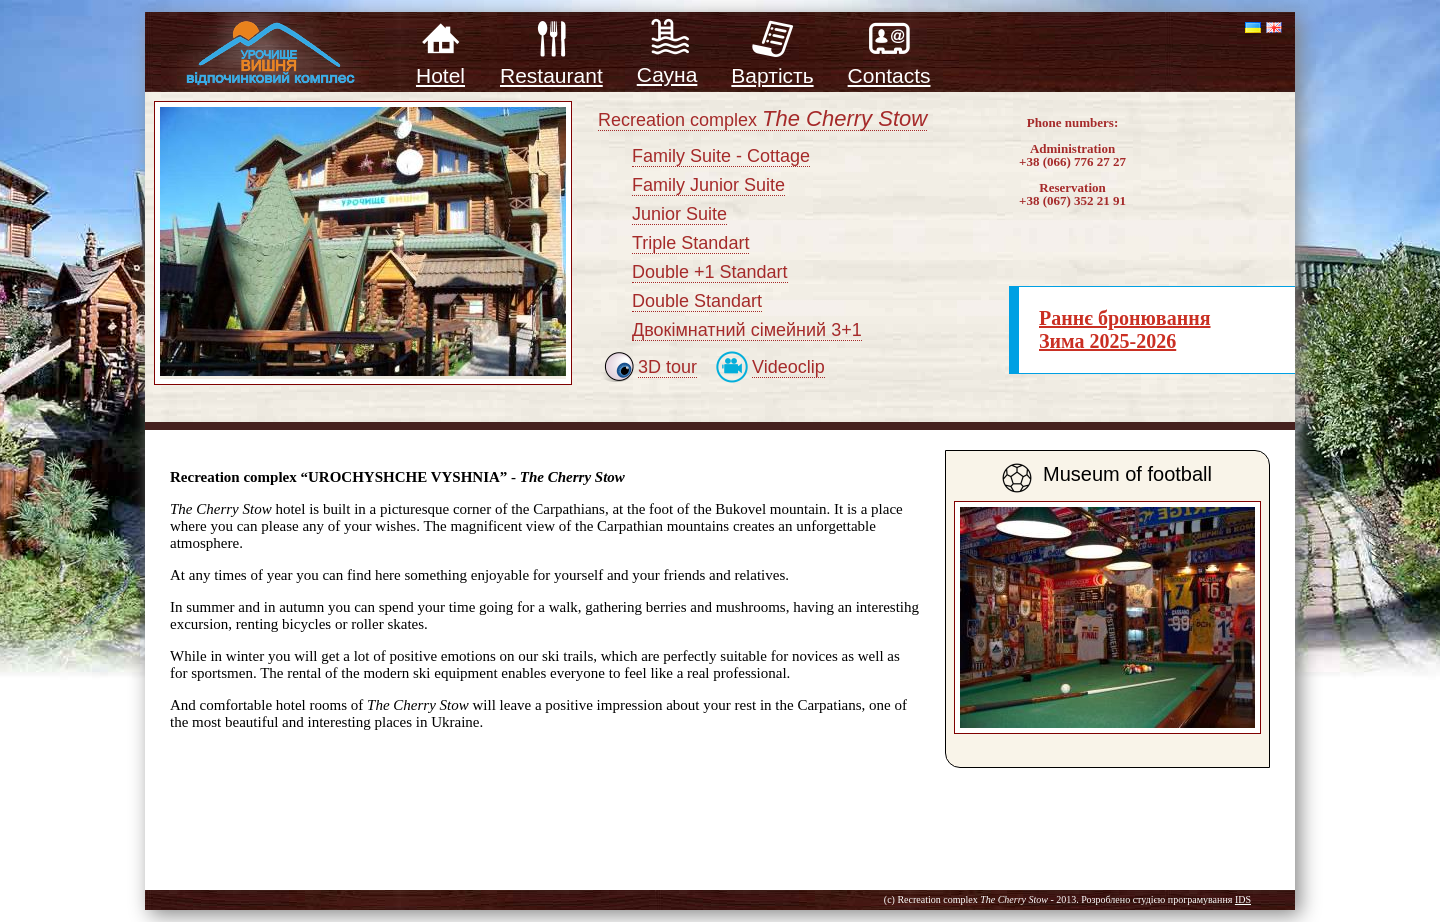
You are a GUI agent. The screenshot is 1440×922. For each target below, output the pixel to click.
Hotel (440, 66)
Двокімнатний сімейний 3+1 (747, 330)
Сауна (667, 65)
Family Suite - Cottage (721, 156)
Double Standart (697, 301)
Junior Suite (679, 214)
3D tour (667, 367)
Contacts (889, 66)
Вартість (772, 66)
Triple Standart (690, 243)
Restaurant (551, 66)
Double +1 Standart (710, 272)
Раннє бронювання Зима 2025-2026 (1125, 329)
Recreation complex (762, 120)
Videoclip (788, 367)
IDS (1243, 899)
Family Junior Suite (708, 185)
